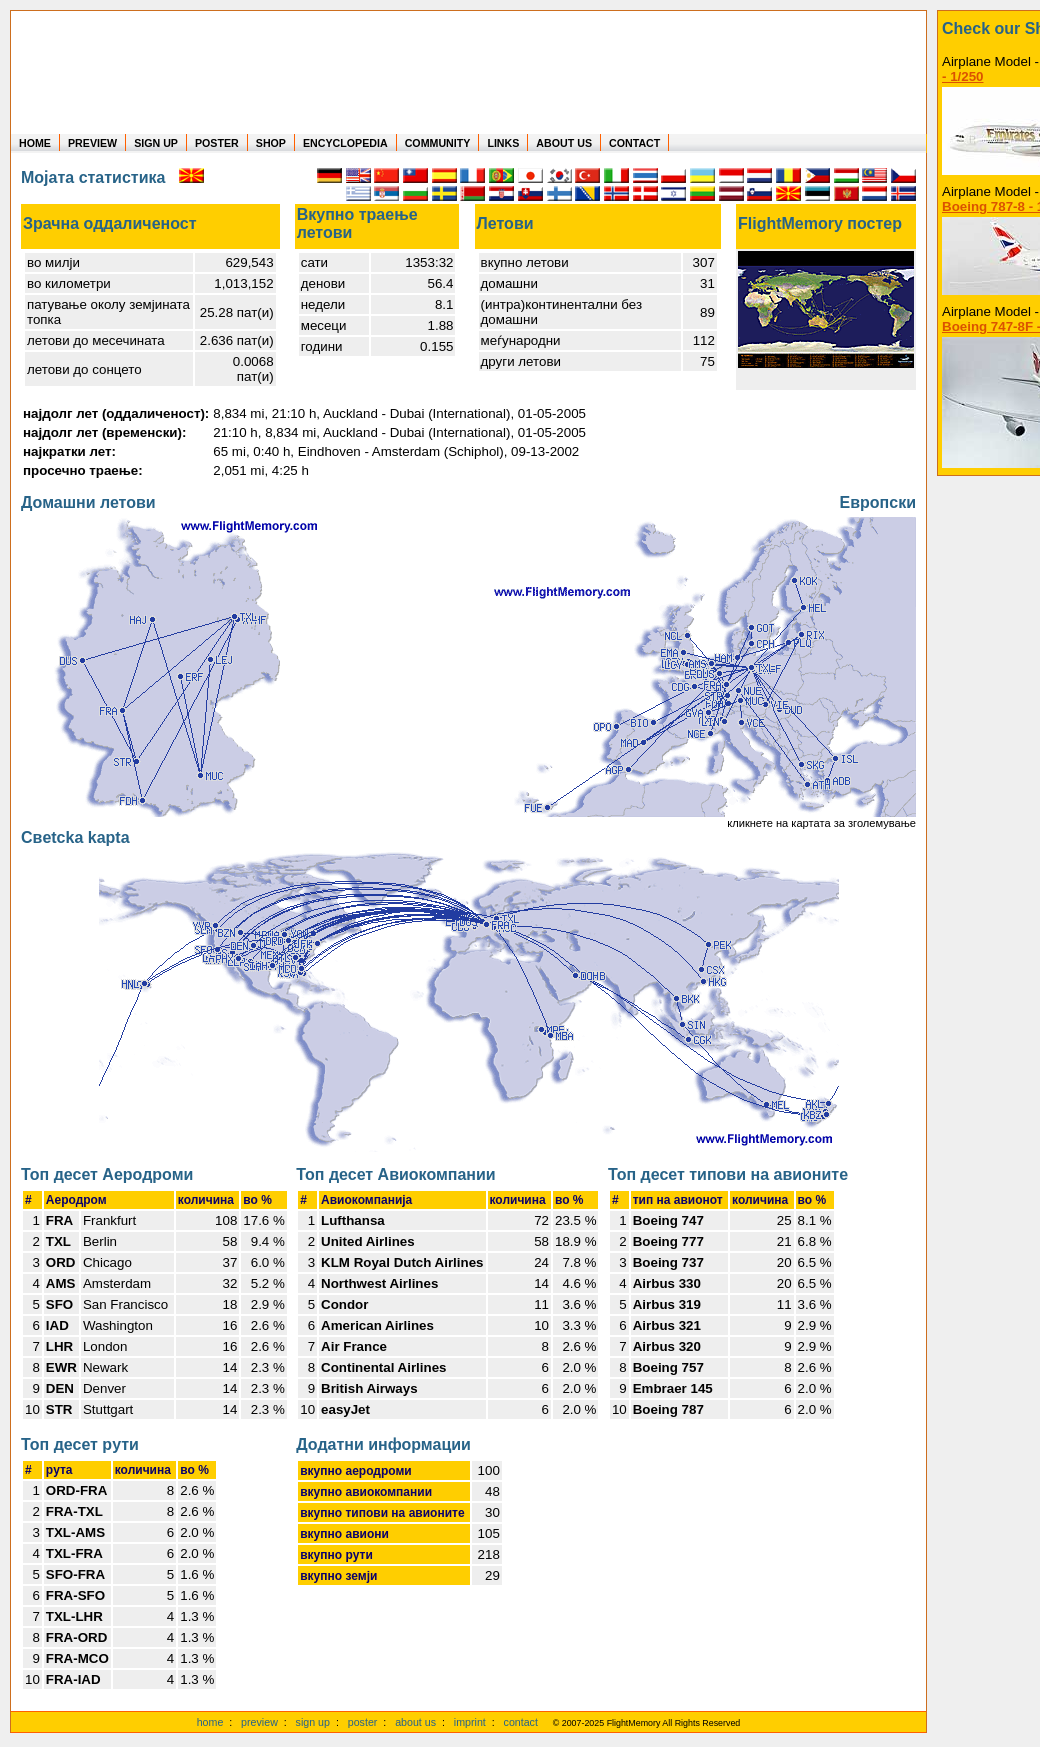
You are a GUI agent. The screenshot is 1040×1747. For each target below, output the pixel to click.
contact (521, 1722)
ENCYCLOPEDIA (345, 143)
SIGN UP (156, 143)
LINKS (503, 143)
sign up (313, 1722)
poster (363, 1722)
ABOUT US (564, 143)
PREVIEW (92, 143)
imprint (470, 1722)
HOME (35, 143)
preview (259, 1722)
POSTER (217, 143)
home (210, 1722)
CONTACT (634, 143)
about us (415, 1722)
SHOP (271, 143)
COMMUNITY (438, 143)
